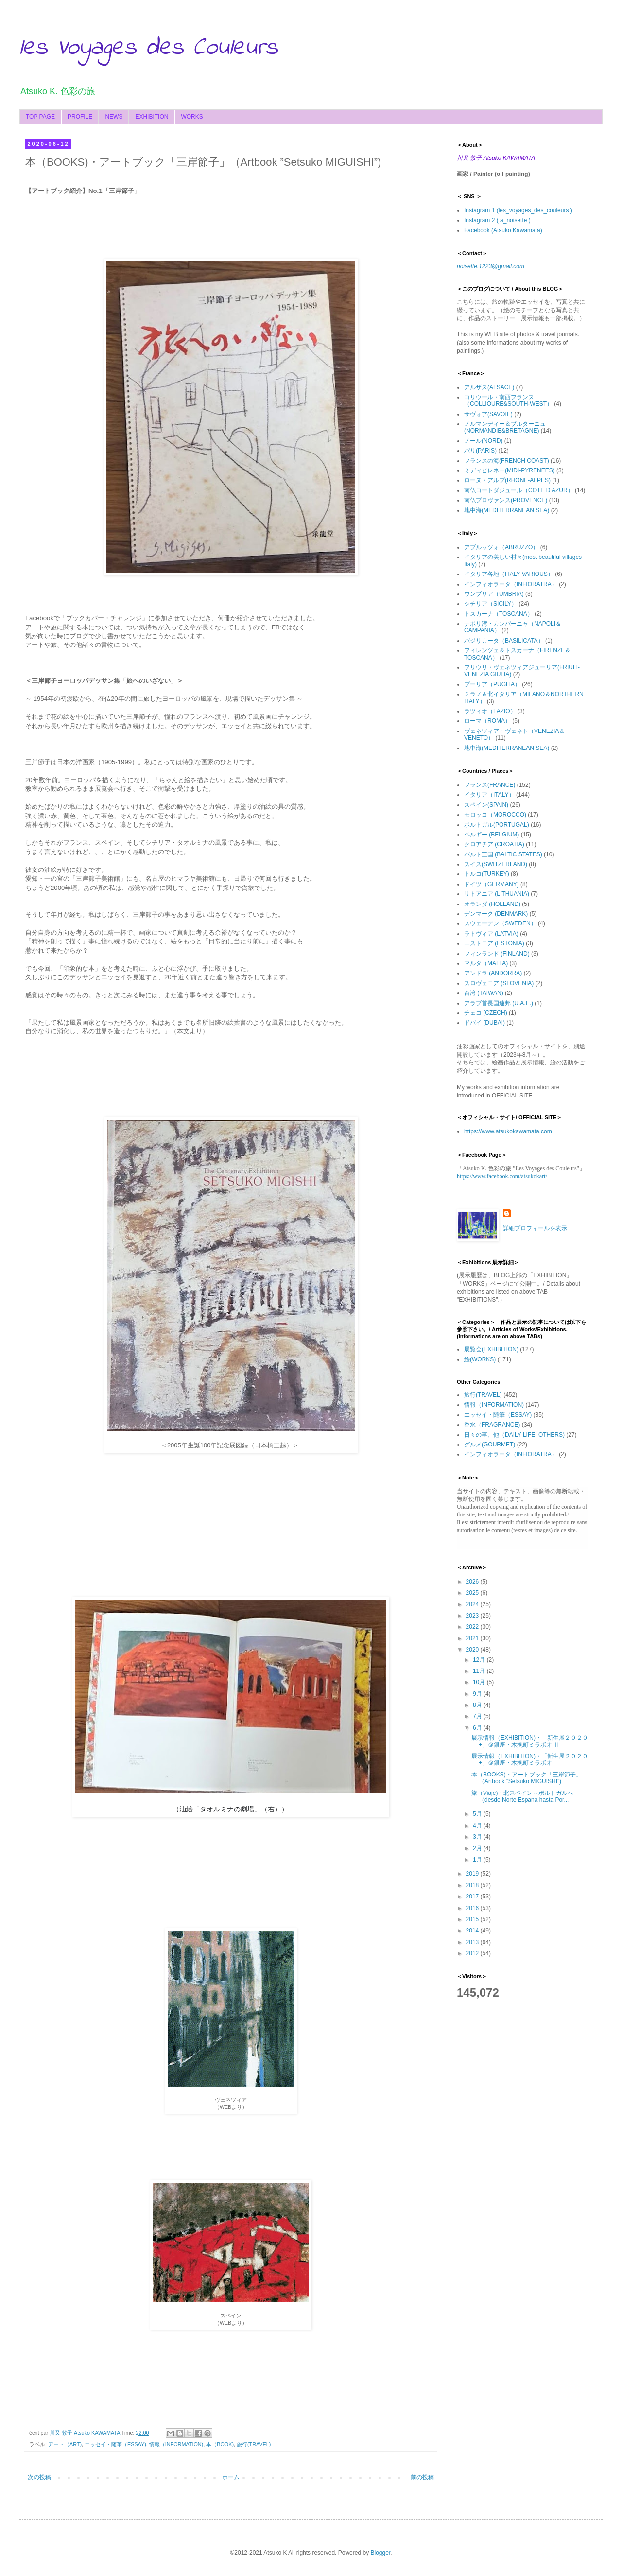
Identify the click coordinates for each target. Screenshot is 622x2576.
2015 (473, 1919)
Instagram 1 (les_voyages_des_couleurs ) (518, 210)
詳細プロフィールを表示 (535, 1228)
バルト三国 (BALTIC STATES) (503, 854)
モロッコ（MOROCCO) (495, 814)
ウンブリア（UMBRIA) (494, 594)
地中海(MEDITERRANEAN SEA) (506, 510)
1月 (478, 1859)
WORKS (192, 116)
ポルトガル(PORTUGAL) (496, 824)
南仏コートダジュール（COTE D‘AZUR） (518, 490)
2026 (473, 1581)
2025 (473, 1592)
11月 (480, 1671)
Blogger (380, 2552)
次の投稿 (39, 2477)
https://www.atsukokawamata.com (508, 1131)
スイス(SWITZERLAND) (495, 864)
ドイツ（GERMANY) (491, 884)
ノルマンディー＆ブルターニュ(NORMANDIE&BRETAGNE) (505, 427)
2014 (473, 1930)
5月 (478, 1813)
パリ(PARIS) (480, 450)
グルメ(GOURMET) (489, 1444)
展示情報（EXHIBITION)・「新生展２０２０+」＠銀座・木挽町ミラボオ (529, 1759)
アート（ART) (65, 2444)
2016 (473, 1908)
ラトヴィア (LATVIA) (491, 933)
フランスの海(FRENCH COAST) (506, 460)
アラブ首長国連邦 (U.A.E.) (498, 1003)
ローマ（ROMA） (487, 720)
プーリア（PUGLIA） (492, 684)
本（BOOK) (220, 2444)
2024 (473, 1604)
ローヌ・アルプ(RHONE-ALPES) (507, 480)
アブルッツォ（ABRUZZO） (501, 547)
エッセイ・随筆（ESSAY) (115, 2444)
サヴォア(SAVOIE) (488, 414)
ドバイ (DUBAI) (484, 1022)
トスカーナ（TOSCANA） (498, 613)
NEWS (113, 116)
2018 (473, 1885)
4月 (478, 1825)
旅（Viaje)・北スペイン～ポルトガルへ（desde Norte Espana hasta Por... (522, 1796)
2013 (473, 1942)
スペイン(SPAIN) (486, 804)
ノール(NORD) (483, 440)
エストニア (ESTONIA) (494, 943)
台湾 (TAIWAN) (483, 993)
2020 (473, 1649)
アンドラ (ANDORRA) (493, 973)
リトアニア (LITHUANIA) (496, 893)
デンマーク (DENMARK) (496, 913)
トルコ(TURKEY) (486, 873)
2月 (478, 1848)
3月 (478, 1836)
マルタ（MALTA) (486, 963)
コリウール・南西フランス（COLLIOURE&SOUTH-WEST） (508, 400)
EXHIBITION (151, 116)
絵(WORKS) (480, 1359)
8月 (478, 1705)
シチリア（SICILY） (490, 603)
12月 (480, 1659)
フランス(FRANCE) (489, 785)
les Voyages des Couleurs (148, 48)
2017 (473, 1896)
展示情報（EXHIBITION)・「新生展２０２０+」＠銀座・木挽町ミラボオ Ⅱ (529, 1741)
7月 (478, 1716)
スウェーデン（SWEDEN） (500, 923)
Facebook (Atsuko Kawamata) (503, 230)
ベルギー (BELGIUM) (491, 834)
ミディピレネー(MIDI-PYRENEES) (509, 470)
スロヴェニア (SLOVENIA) (499, 983)
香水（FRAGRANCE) (492, 1424)
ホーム (231, 2477)
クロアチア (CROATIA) (494, 844)
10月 (480, 1682)
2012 (473, 1953)
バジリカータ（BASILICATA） (504, 640)
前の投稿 (422, 2477)
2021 (473, 1638)
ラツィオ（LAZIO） (490, 711)
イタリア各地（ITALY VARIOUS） (508, 574)
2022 (473, 1626)
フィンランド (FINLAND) (497, 953)
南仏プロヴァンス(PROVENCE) (505, 500)
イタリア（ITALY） (489, 794)
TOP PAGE (40, 116)
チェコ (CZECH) (485, 1013)
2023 (473, 1615)
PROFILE (80, 116)
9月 (478, 1693)
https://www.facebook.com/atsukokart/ (502, 1176)
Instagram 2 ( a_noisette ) (497, 220)
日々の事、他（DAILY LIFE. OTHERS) (514, 1434)
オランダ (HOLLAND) (492, 904)
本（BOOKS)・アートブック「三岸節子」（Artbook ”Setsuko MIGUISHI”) (526, 1778)
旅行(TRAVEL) (254, 2444)
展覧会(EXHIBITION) (491, 1349)
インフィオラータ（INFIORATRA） (510, 584)
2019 (473, 1873)
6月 (478, 1727)
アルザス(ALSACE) (489, 387)
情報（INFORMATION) (176, 2444)
